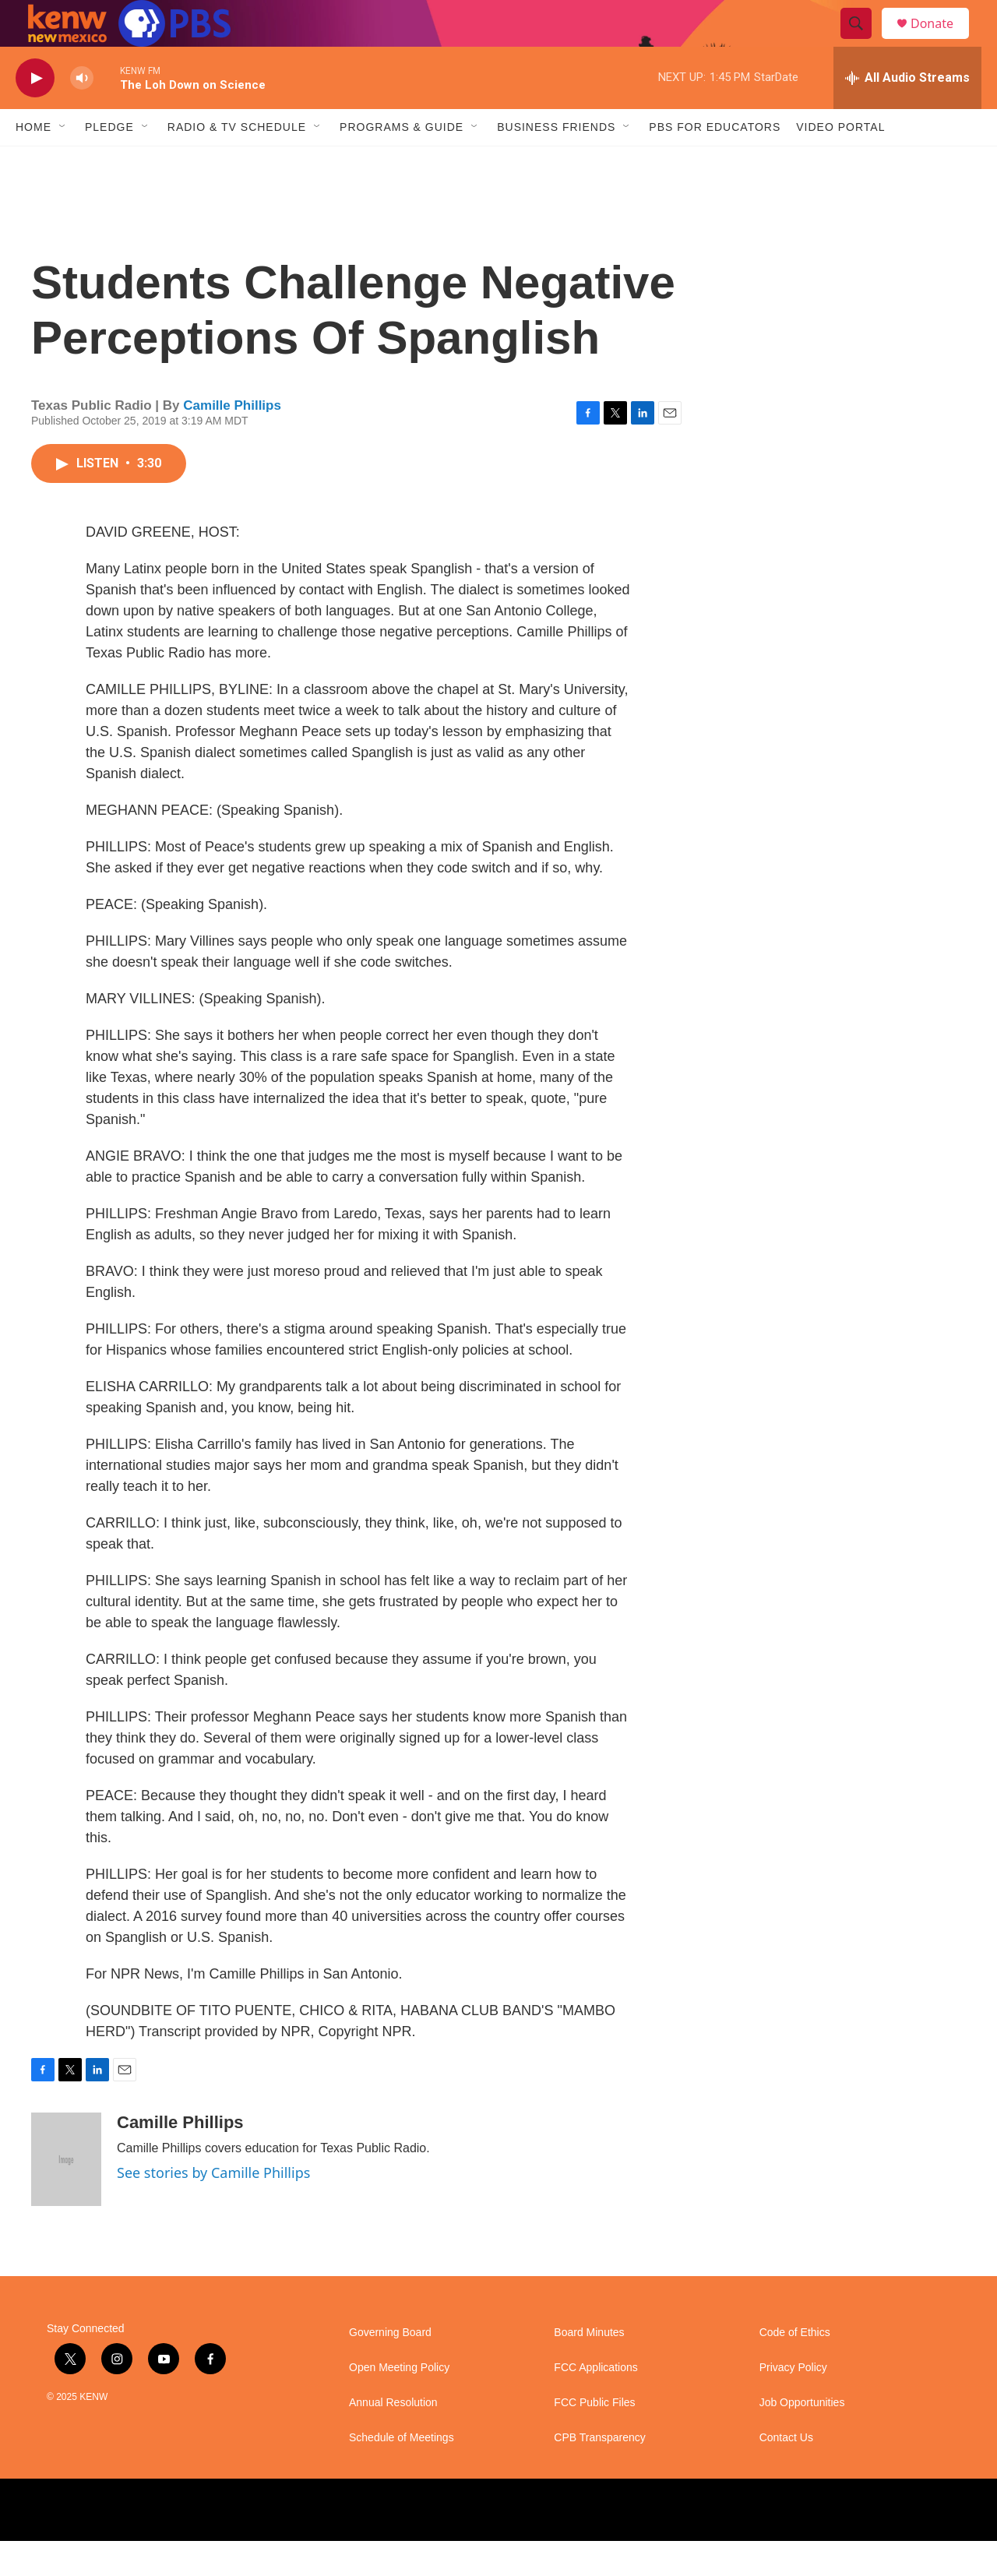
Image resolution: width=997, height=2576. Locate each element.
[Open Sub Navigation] (63, 162)
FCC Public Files (594, 2438)
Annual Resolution (393, 2438)
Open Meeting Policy (399, 2403)
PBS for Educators (714, 162)
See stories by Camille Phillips (213, 2207)
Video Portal (840, 162)
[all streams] (907, 113)
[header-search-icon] (863, 41)
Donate (942, 41)
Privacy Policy (793, 2403)
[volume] (82, 113)
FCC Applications (595, 2403)
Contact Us (786, 2473)
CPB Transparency (600, 2473)
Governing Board (390, 2367)
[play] (35, 113)
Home (33, 162)
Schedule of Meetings (401, 2473)
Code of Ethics (794, 2367)
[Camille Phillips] (66, 2194)
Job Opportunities (802, 2438)
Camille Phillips (232, 440)
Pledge (109, 162)
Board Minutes (589, 2367)
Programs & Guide (401, 162)
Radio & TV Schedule (236, 162)
